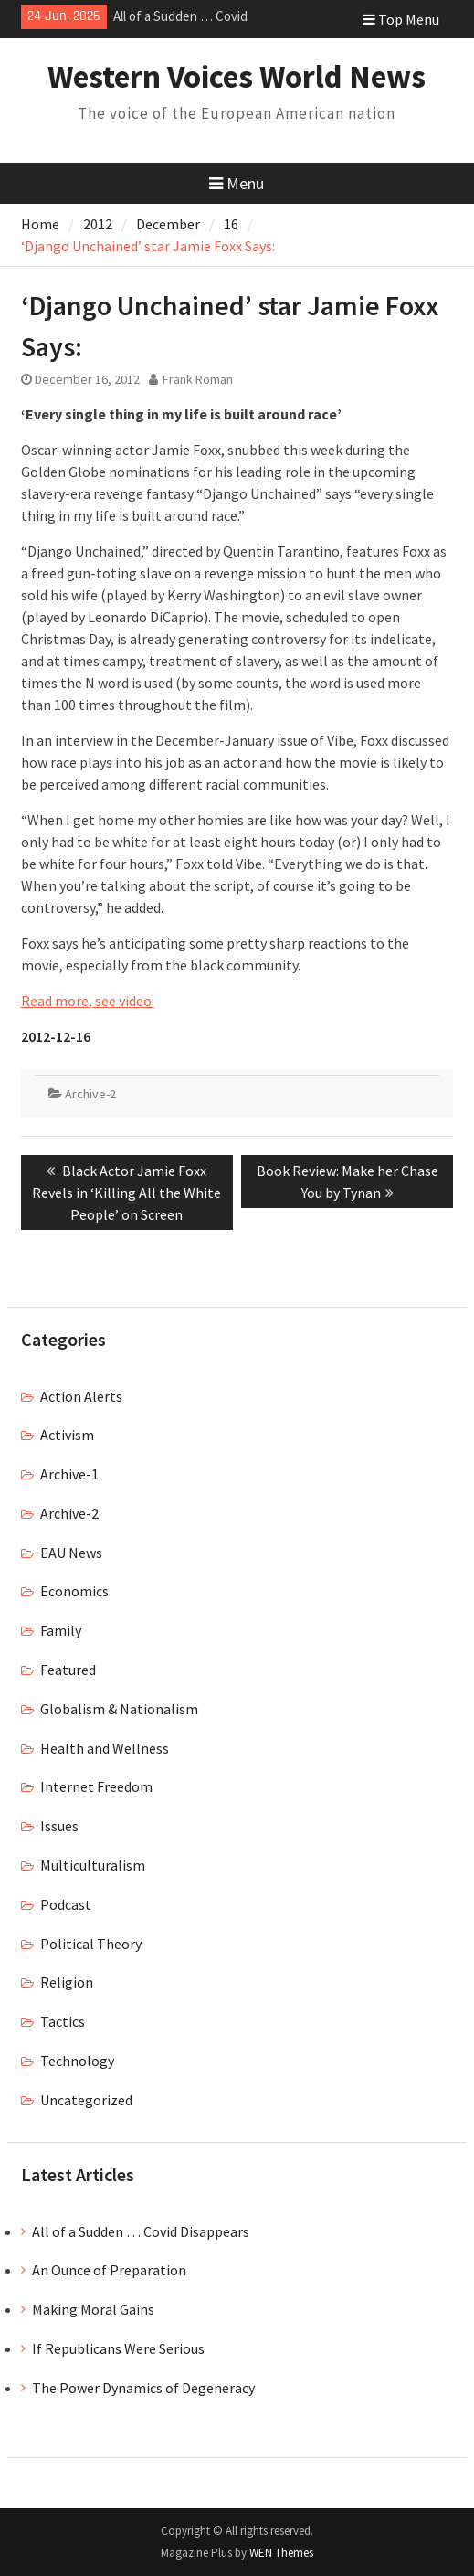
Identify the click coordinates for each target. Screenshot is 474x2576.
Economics (74, 1591)
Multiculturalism (92, 1865)
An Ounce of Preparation (109, 2270)
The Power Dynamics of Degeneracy (143, 2388)
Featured (68, 1669)
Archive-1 (69, 1474)
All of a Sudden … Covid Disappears (140, 2231)
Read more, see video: (87, 1000)
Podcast (65, 1904)
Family (60, 1630)
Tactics (62, 2021)
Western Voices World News (236, 77)
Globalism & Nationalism (119, 1709)
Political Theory (91, 1944)
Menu (236, 183)
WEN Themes (281, 2552)
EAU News (71, 1552)
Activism (67, 1435)
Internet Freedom (96, 1786)
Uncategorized (86, 2100)
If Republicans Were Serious (118, 2348)
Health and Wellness (104, 1748)
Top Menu (401, 19)
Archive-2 (90, 1094)
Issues (59, 1826)
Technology (77, 2060)
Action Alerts (81, 1396)
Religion (66, 1982)
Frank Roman (198, 379)
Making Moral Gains (93, 2309)
